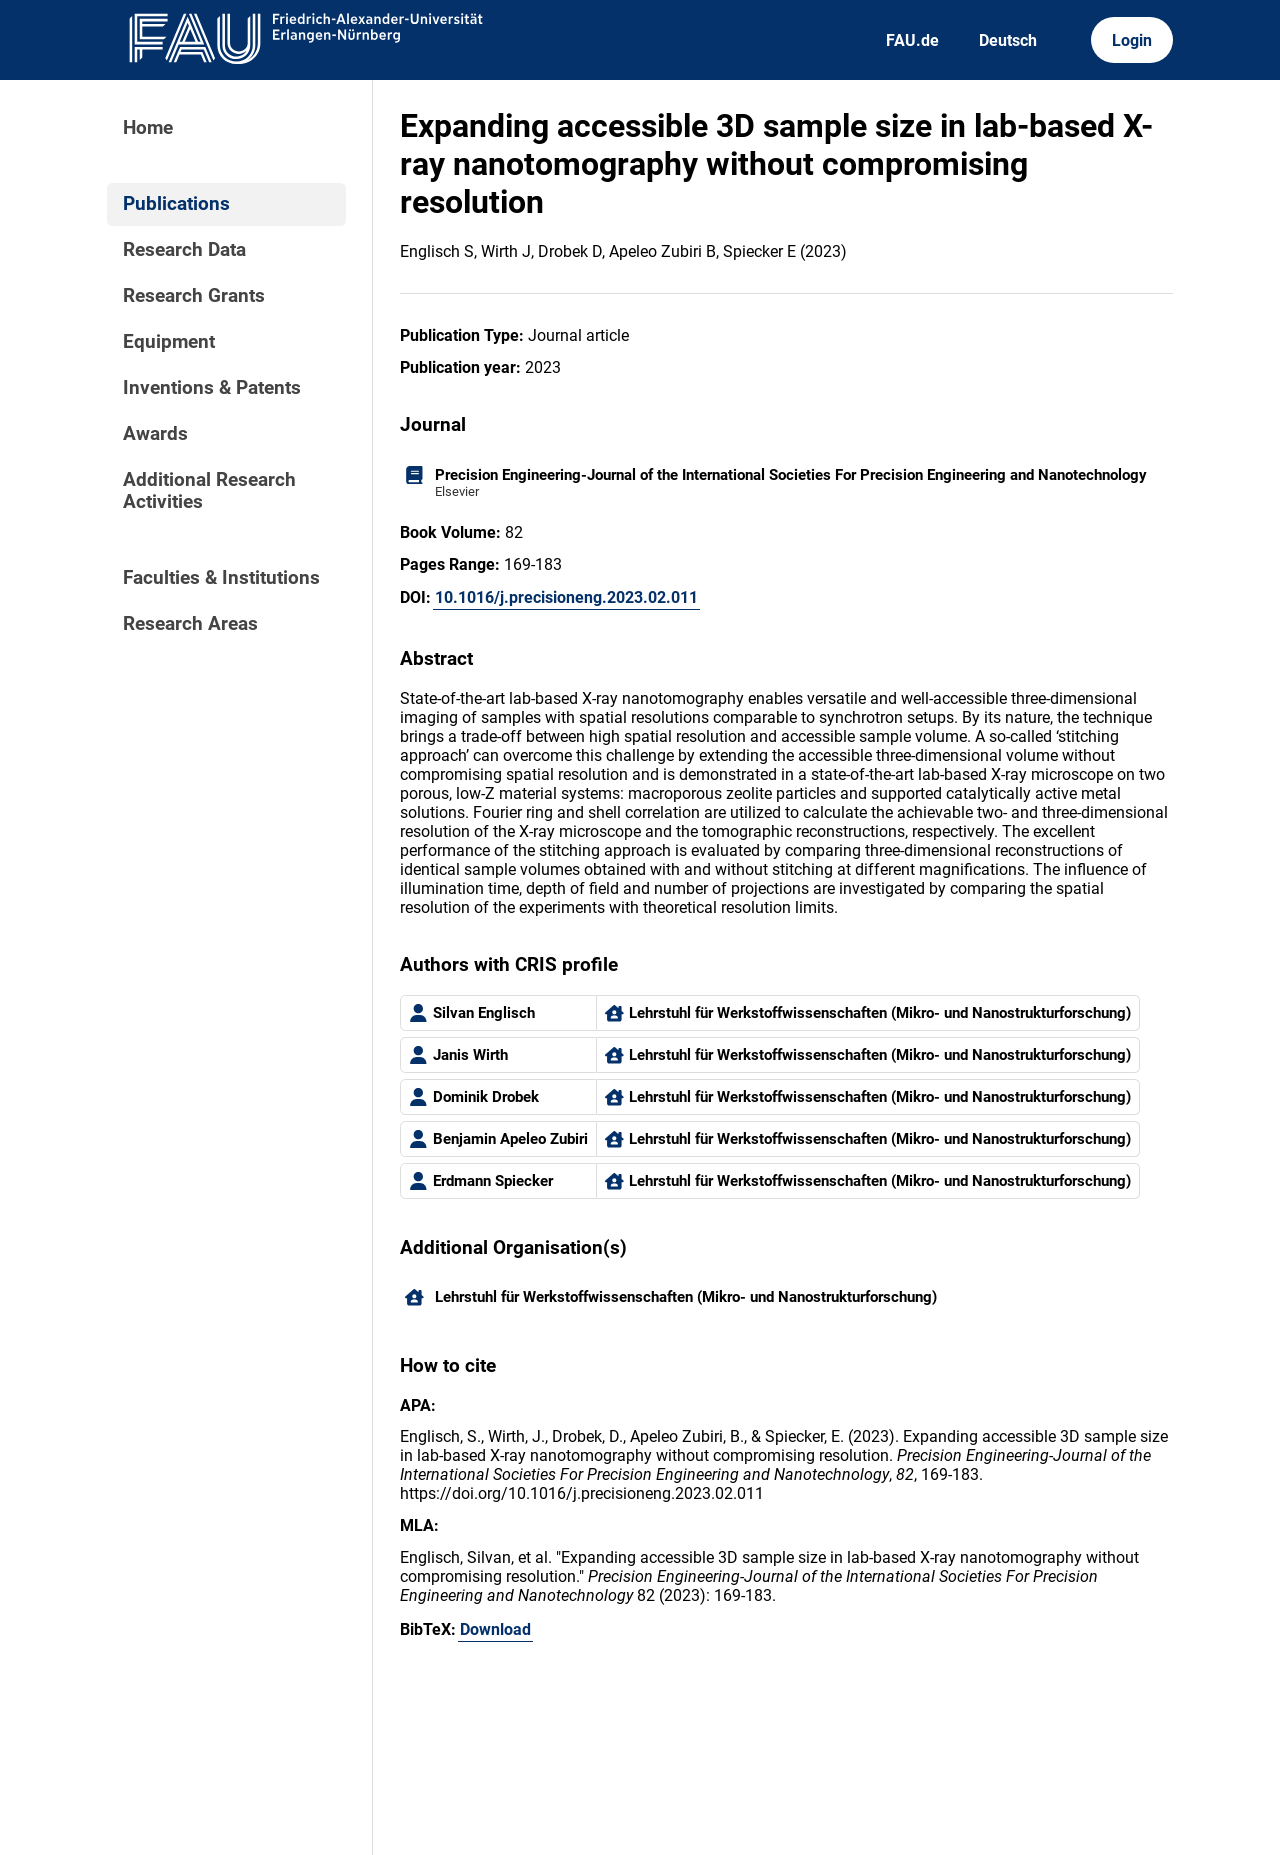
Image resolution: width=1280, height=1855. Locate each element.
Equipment (169, 342)
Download (495, 1629)
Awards (155, 434)
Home (148, 128)
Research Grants (194, 296)
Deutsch (1008, 40)
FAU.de (912, 40)
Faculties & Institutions (221, 578)
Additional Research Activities (209, 491)
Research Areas (190, 624)
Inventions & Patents (212, 388)
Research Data (184, 250)
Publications (176, 204)
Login (1132, 40)
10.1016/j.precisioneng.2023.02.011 (566, 597)
